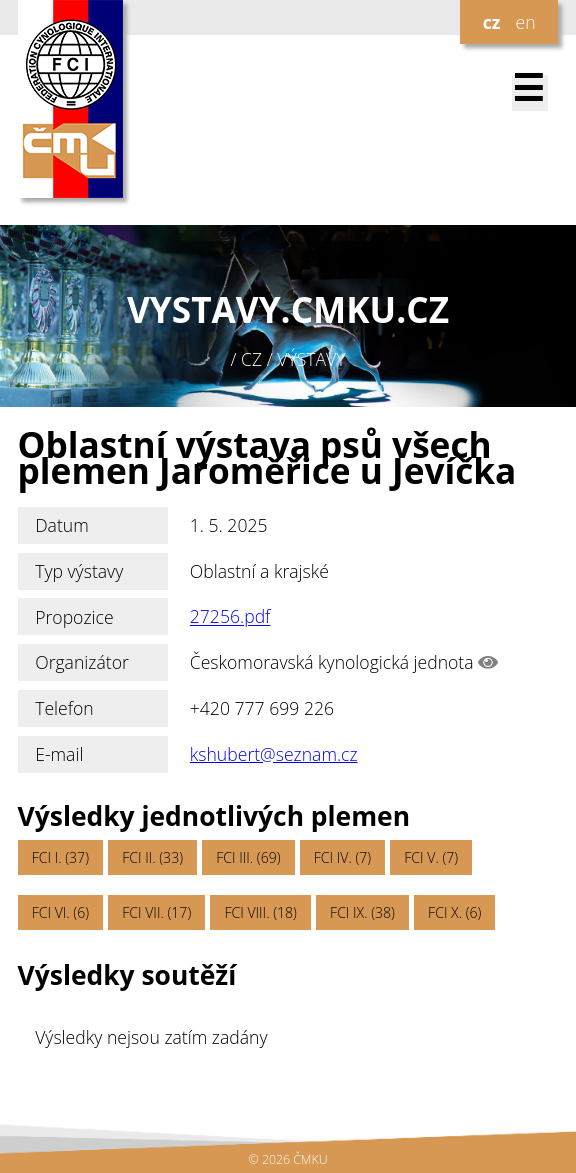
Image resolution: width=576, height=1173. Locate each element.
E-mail (59, 754)
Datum (62, 525)
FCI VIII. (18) (260, 912)
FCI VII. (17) (156, 912)
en (525, 22)
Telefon (64, 708)
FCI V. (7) (431, 857)
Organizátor (82, 662)
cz (492, 22)
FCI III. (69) (248, 857)
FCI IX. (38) (362, 912)
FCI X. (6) (454, 912)
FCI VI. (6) (60, 912)
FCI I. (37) (60, 857)
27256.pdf (230, 617)
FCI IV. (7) (342, 857)
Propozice (74, 617)
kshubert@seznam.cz (274, 754)
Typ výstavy (79, 571)
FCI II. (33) (152, 857)
